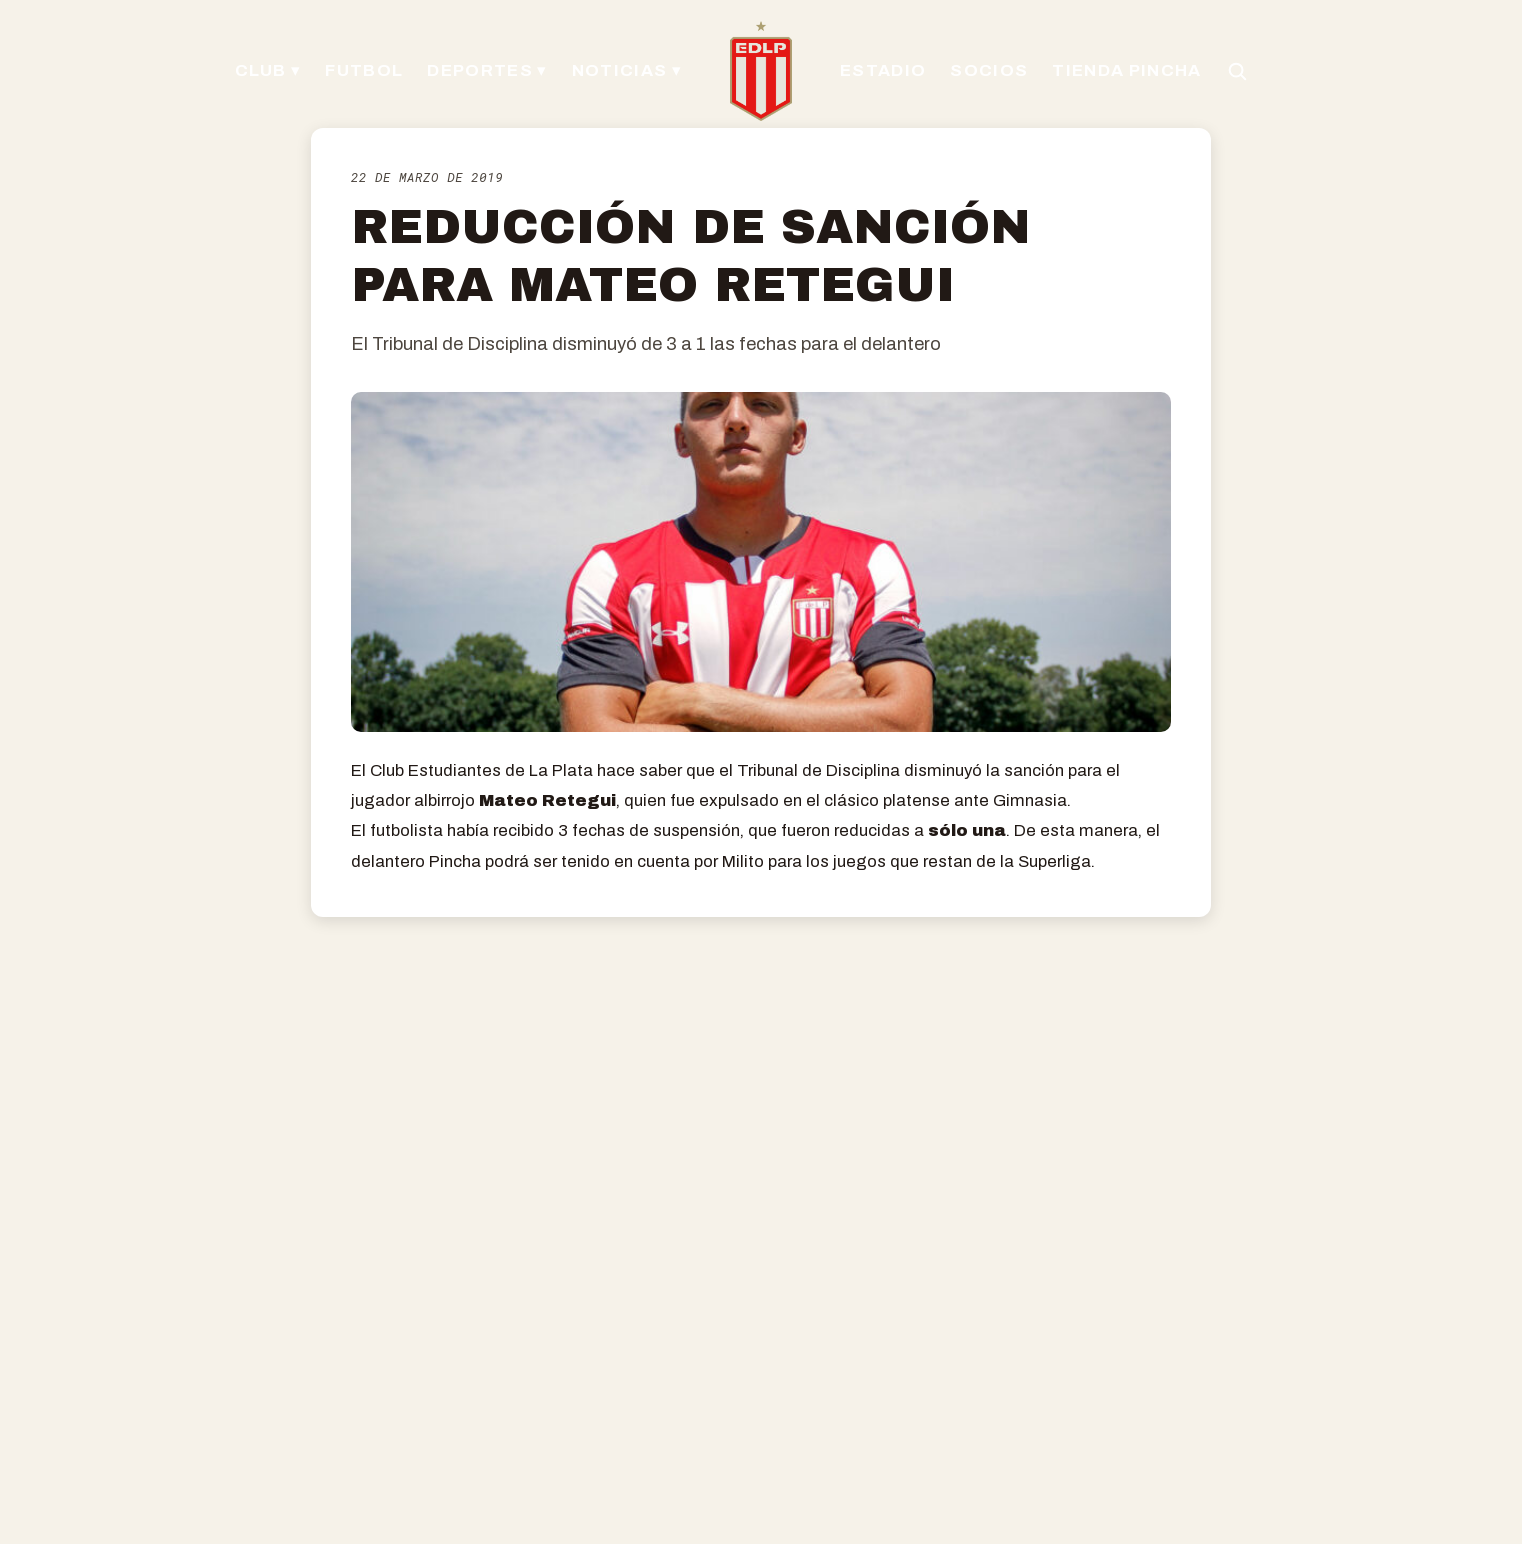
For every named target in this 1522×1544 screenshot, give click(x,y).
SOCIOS (989, 70)
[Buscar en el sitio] (1237, 71)
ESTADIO (883, 70)
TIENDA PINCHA (1126, 70)
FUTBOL (364, 70)
